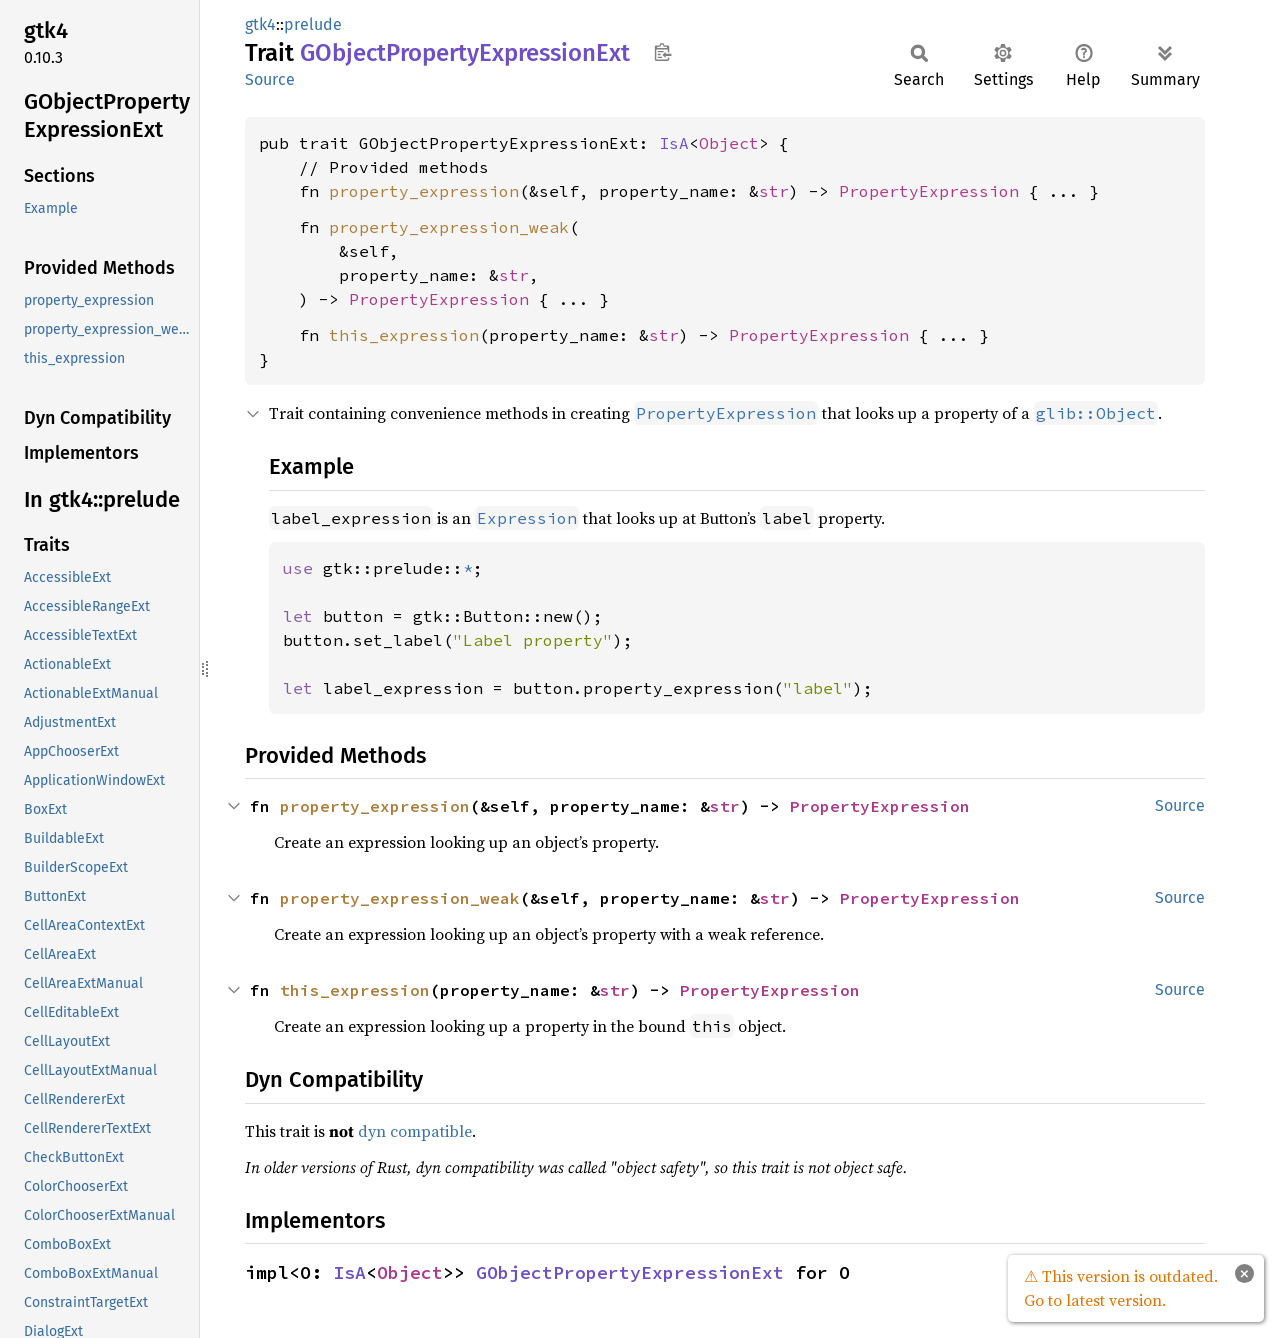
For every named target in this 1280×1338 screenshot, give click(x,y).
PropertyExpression (929, 191)
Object (729, 143)
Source (270, 79)
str (774, 191)
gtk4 (260, 24)
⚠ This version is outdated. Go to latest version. (1121, 1288)
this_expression (404, 335)
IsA (674, 143)
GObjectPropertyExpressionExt (630, 1272)
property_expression (424, 191)
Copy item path (662, 52)
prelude (313, 24)
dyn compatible (415, 1131)
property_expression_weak (449, 227)
